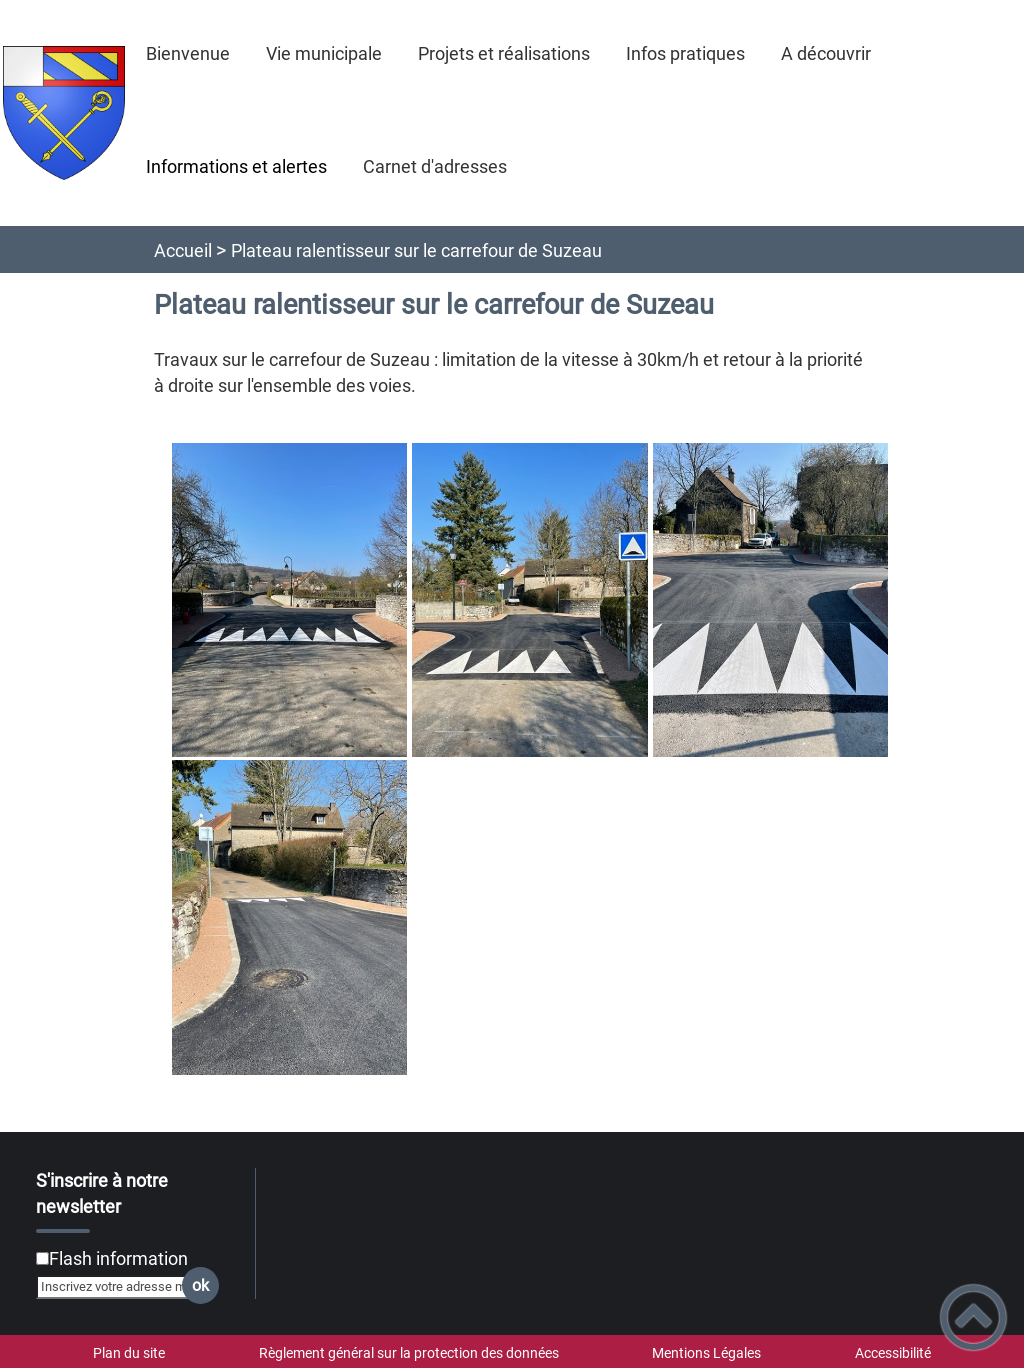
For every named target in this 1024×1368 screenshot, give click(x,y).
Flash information (118, 1258)
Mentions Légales (706, 1353)
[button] (973, 1317)
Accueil (183, 250)
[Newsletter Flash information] (42, 1258)
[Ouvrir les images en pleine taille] (530, 760)
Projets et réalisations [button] (504, 53)
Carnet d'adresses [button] (435, 166)
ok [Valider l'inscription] (200, 1285)
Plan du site (129, 1353)
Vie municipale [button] (324, 53)
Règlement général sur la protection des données (409, 1353)
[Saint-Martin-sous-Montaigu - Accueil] (64, 113)
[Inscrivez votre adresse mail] (119, 1287)
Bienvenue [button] (188, 53)
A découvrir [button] (826, 53)
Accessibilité (893, 1353)
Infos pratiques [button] (685, 53)
